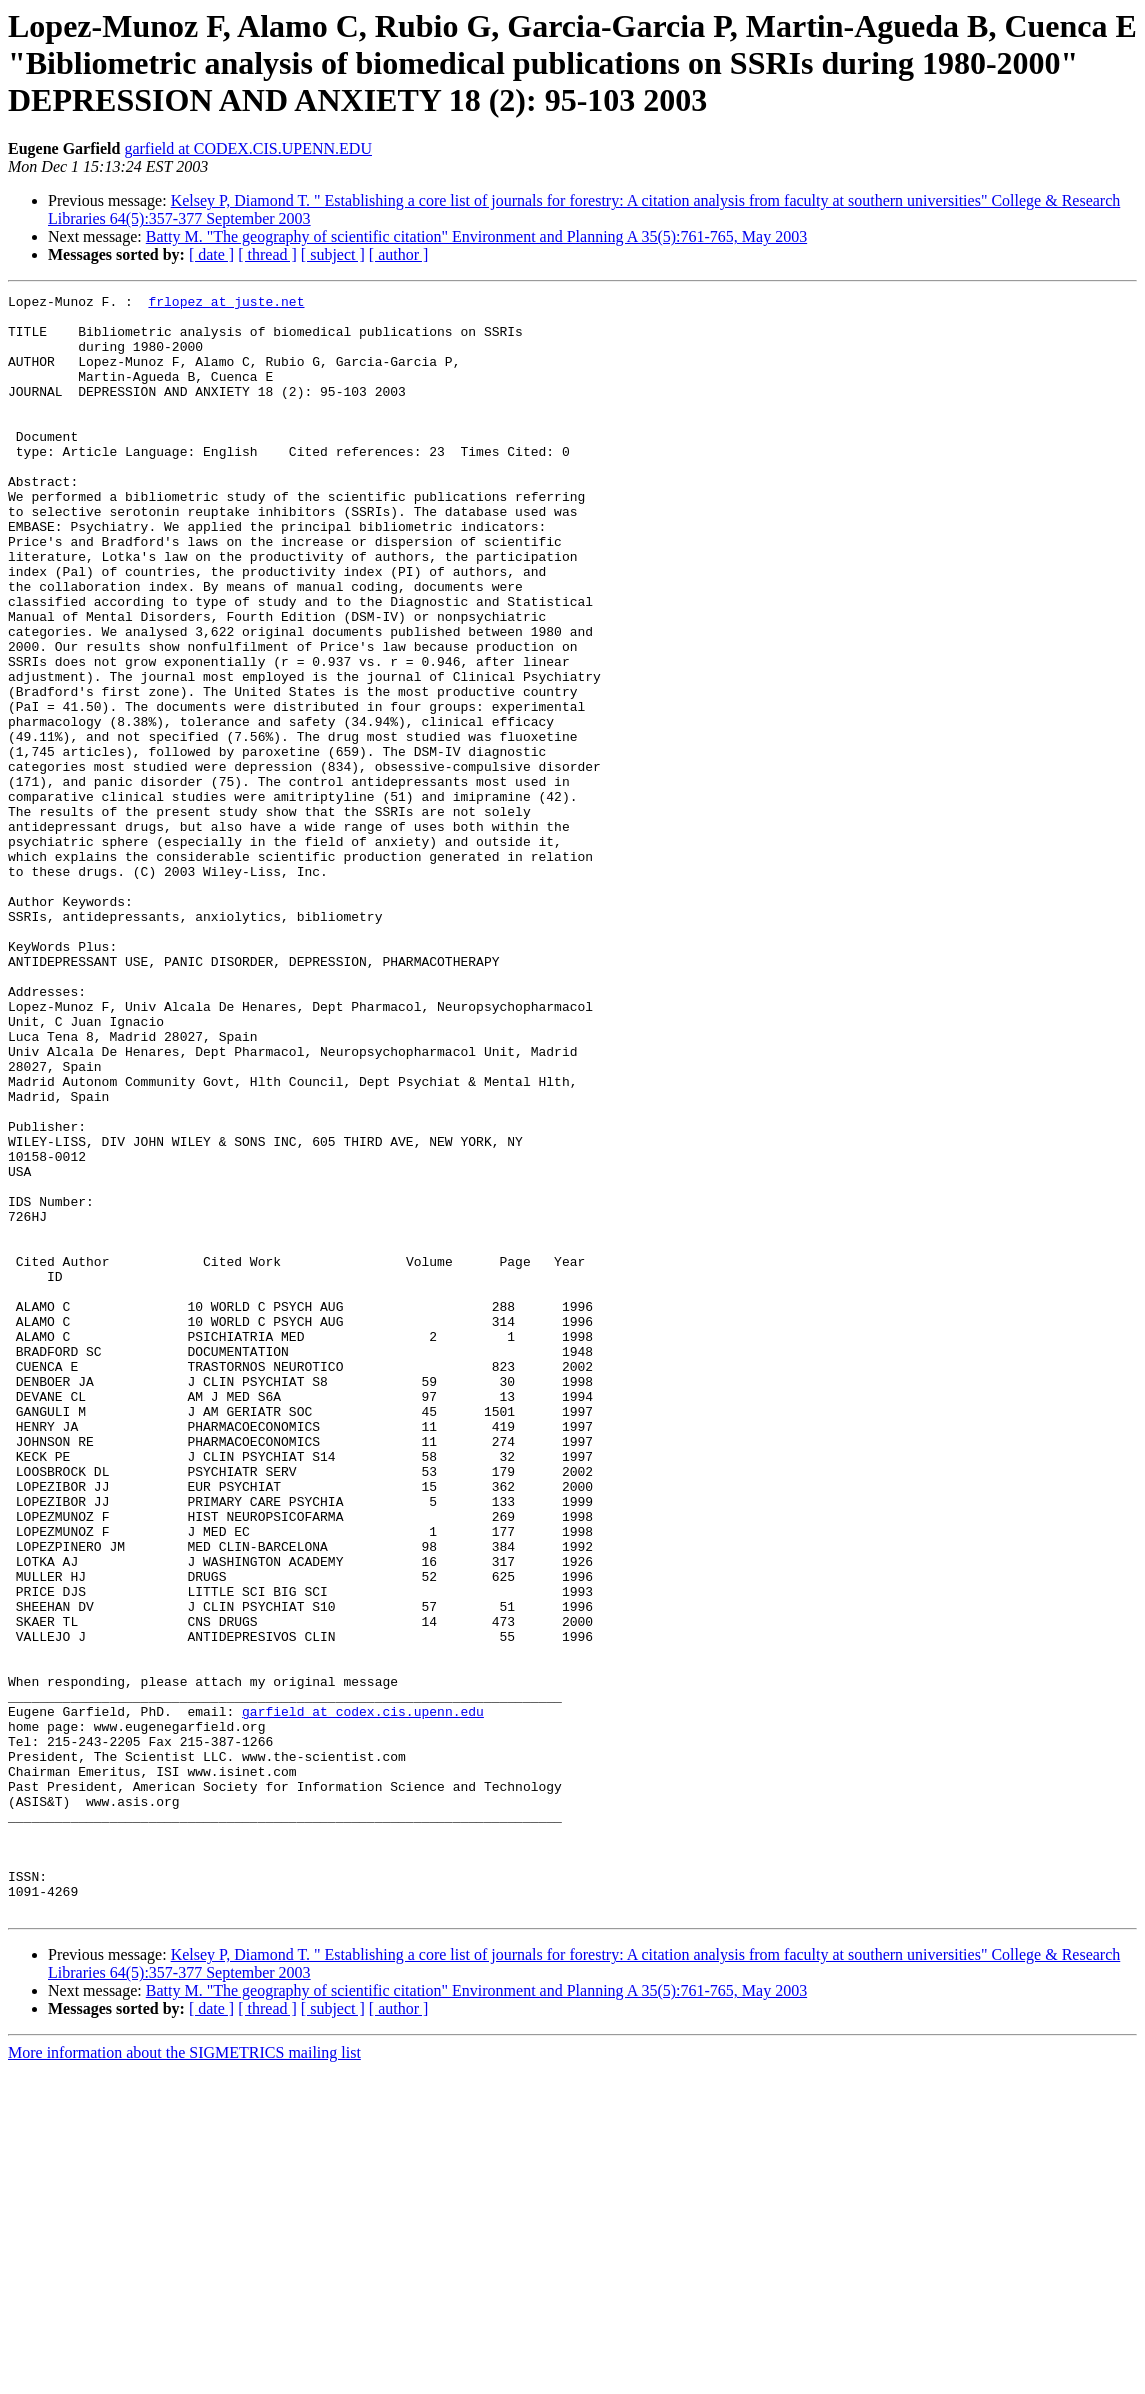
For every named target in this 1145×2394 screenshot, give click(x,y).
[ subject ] (333, 254)
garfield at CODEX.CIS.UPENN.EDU (248, 148)
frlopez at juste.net (226, 304)
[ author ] (399, 254)
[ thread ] (267, 254)
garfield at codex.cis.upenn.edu (363, 1996)
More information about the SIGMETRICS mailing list (184, 2376)
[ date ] (211, 254)
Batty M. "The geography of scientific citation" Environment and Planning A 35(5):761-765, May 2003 (476, 236)
